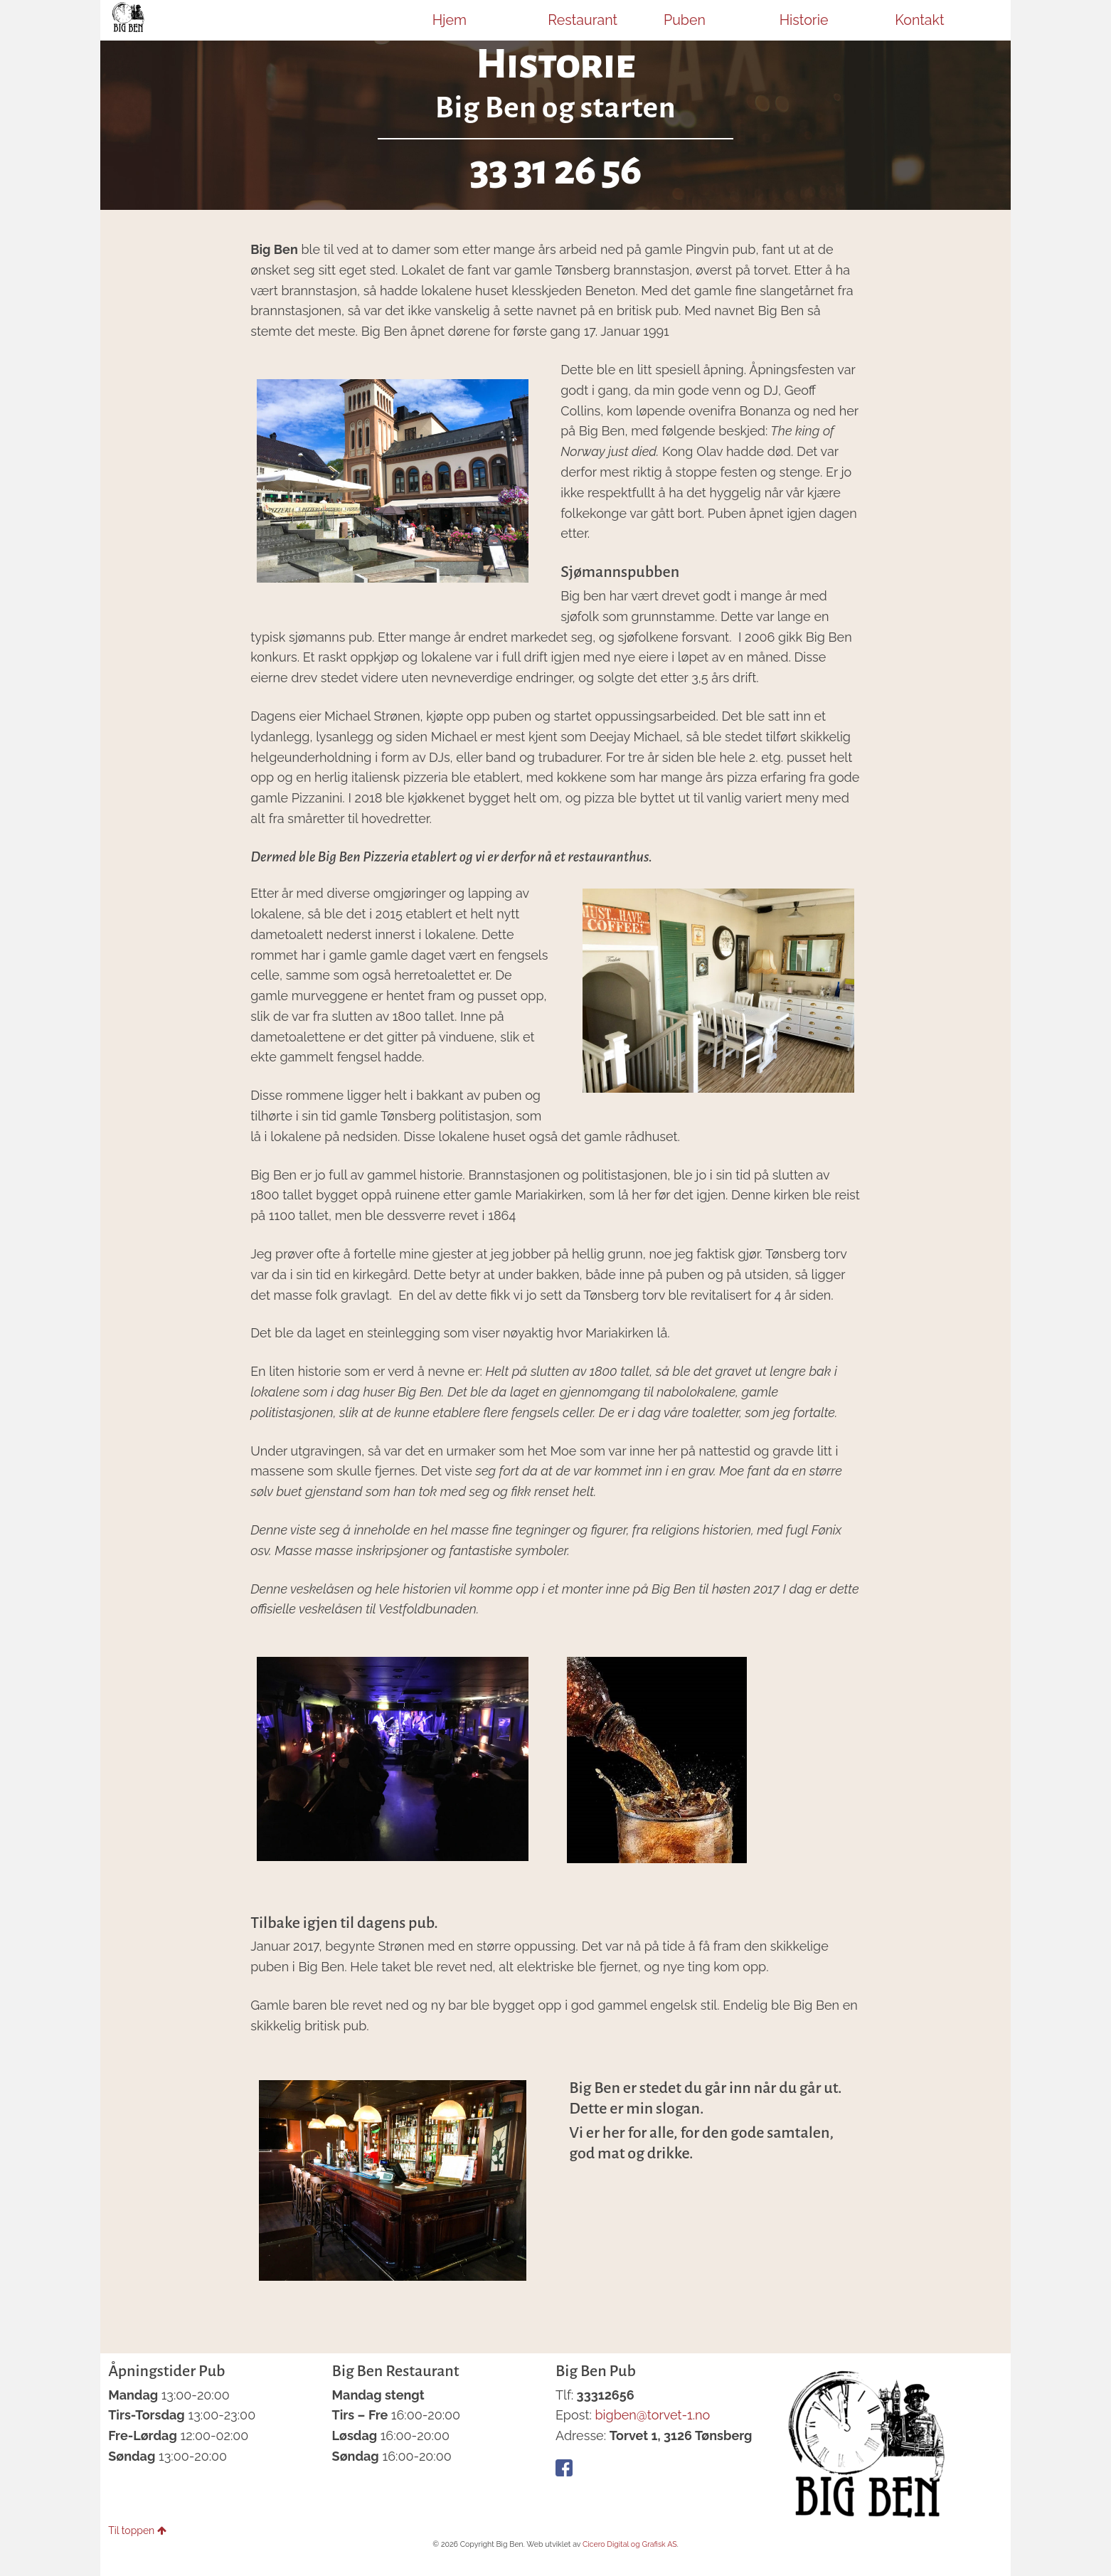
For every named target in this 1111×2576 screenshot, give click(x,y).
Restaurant (582, 20)
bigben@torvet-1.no (652, 2414)
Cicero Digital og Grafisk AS (630, 2544)
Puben (685, 20)
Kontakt (919, 20)
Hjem (449, 20)
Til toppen (137, 2530)
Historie (804, 20)
